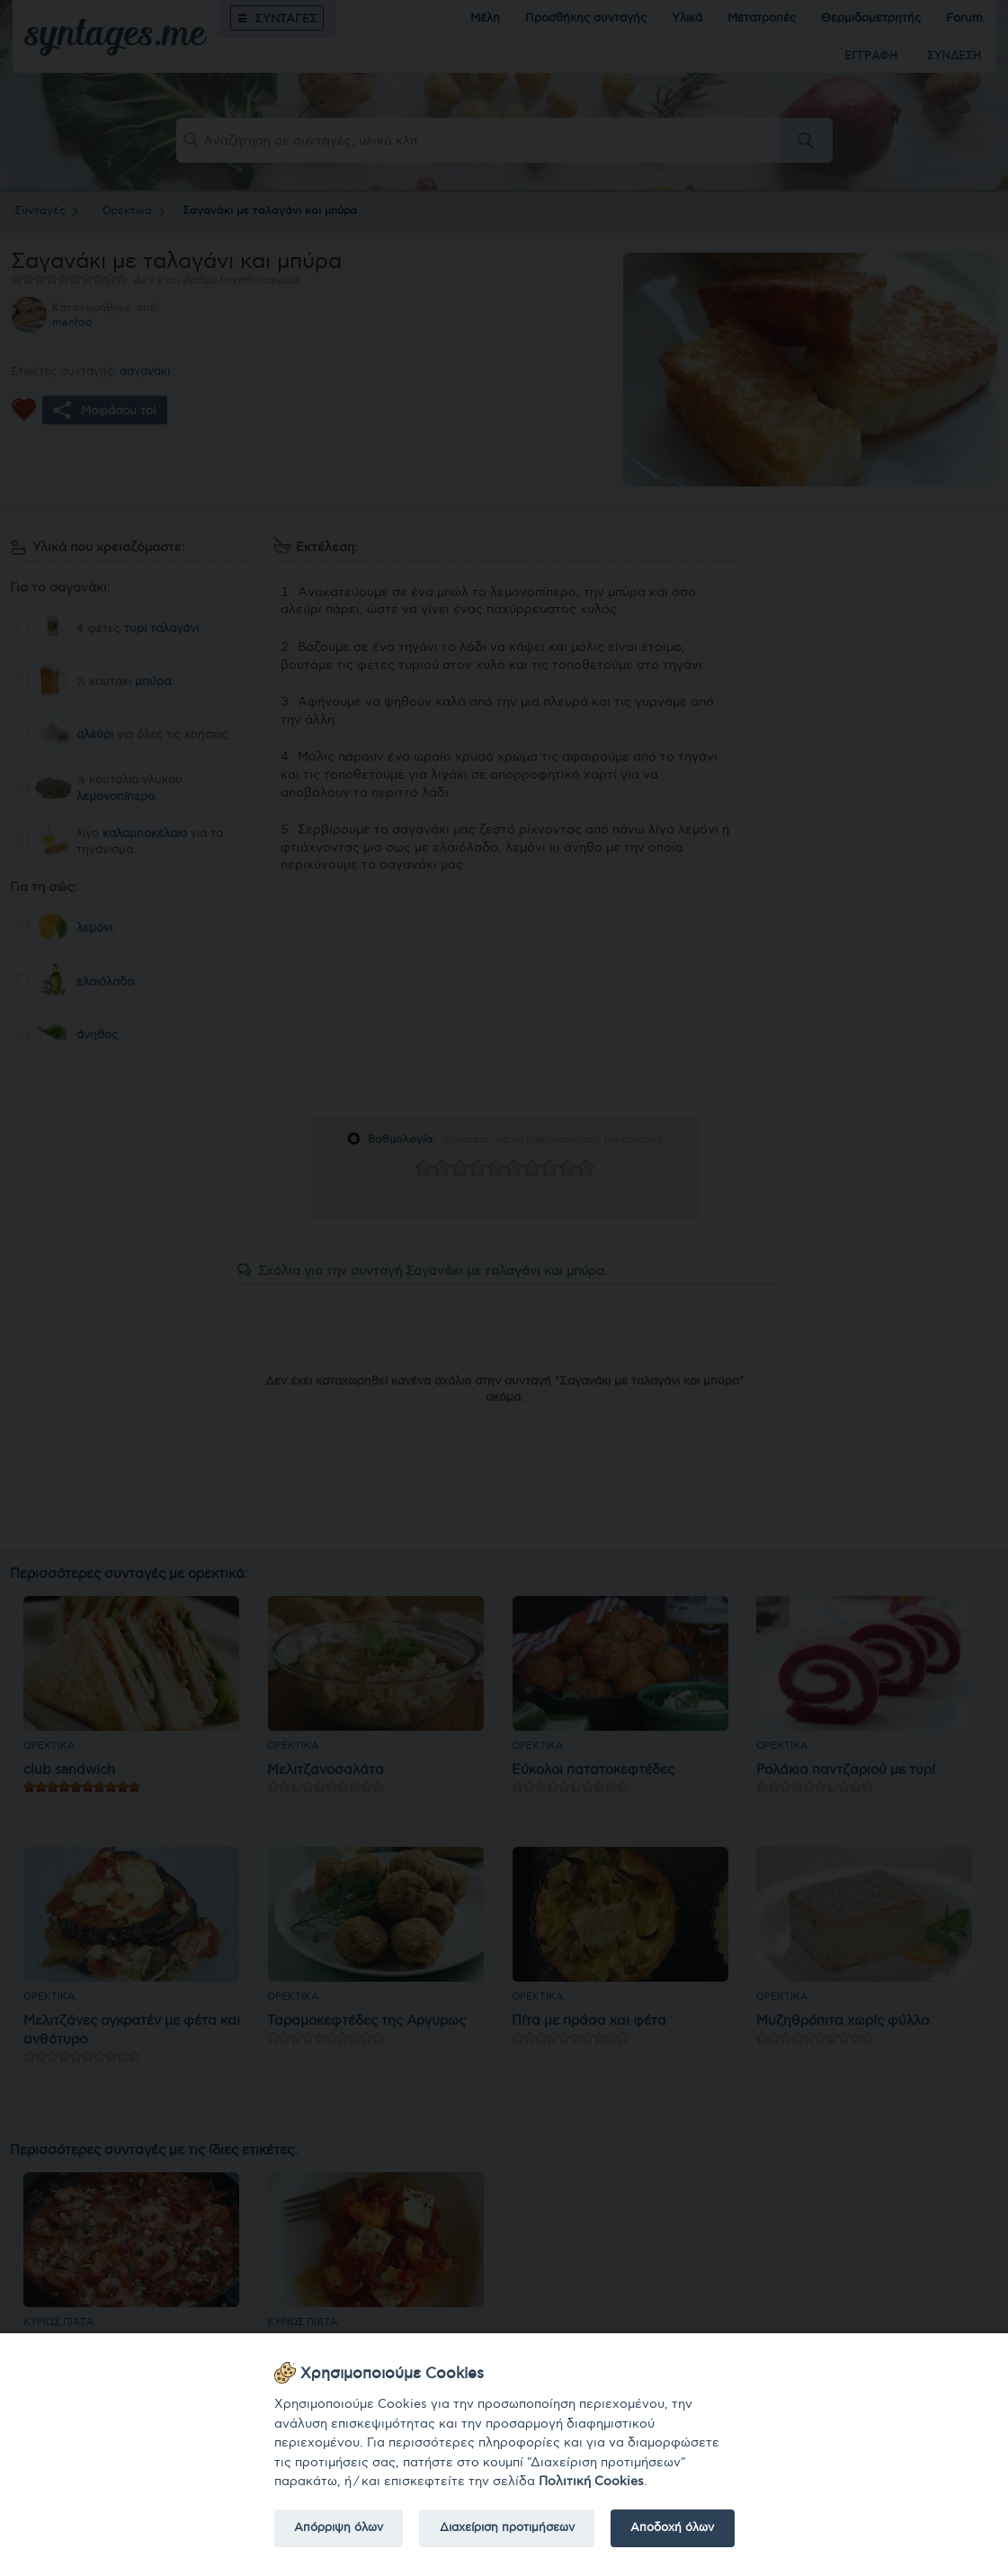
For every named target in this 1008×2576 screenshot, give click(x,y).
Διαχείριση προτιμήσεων (507, 2527)
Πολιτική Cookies (591, 2481)
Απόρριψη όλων (338, 2527)
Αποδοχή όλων (672, 2527)
